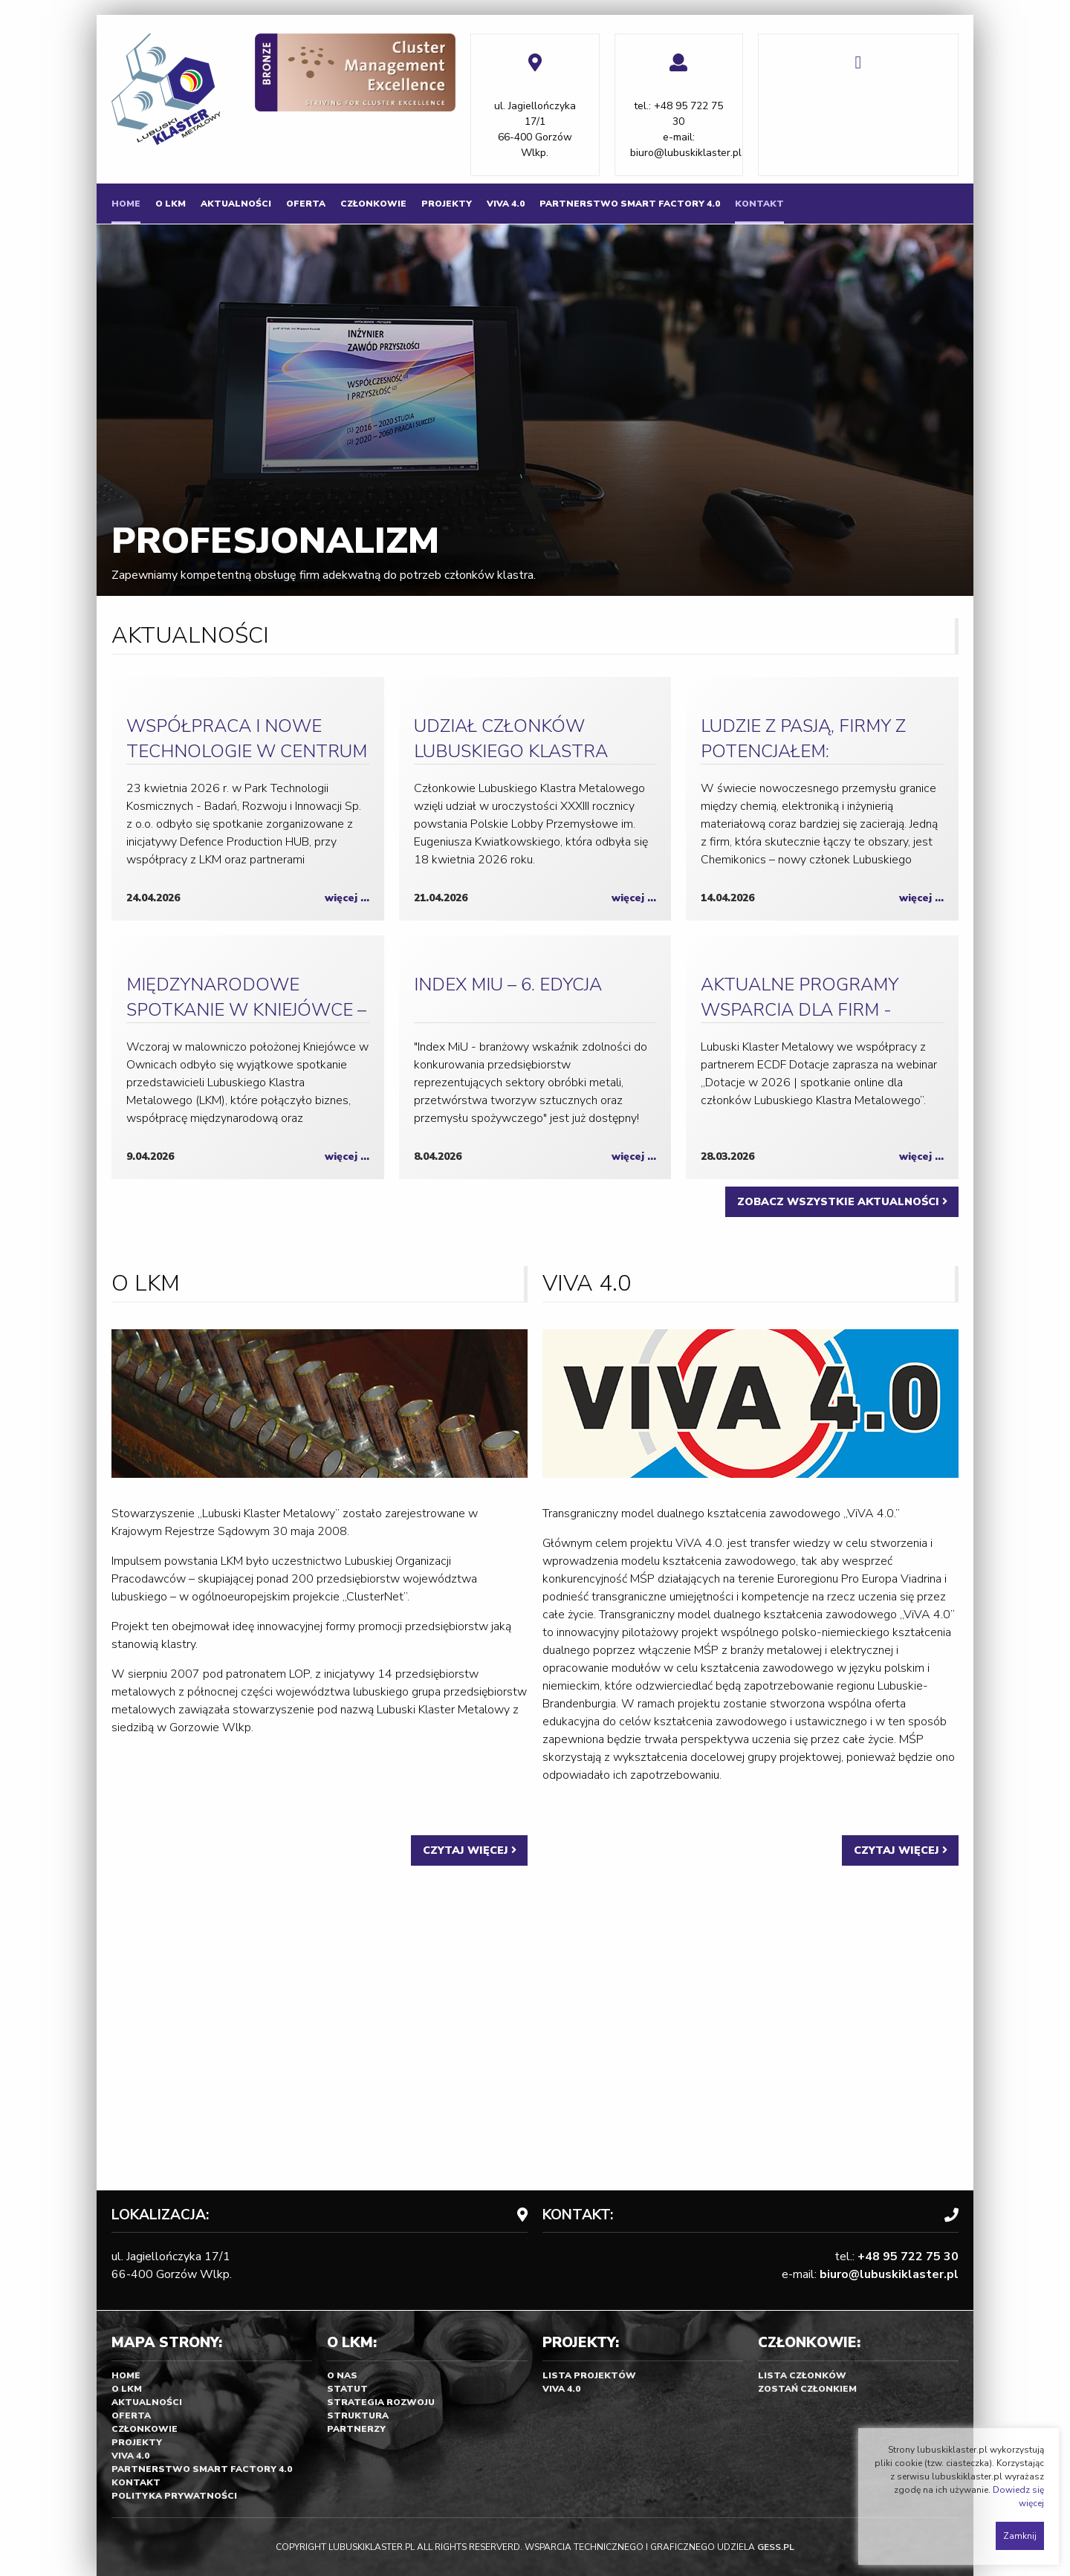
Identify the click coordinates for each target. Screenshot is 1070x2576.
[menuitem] (125, 204)
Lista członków (802, 2375)
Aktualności (236, 204)
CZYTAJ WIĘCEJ (469, 1850)
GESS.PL (775, 2547)
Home (125, 2375)
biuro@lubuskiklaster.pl (686, 153)
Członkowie (373, 204)
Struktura (358, 2415)
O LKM (170, 204)
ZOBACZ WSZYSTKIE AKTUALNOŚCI (842, 1201)
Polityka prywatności (174, 2496)
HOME (125, 204)
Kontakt (759, 204)
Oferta (305, 204)
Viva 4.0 (506, 204)
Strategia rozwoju (381, 2402)
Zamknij (1020, 2536)
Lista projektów (589, 2375)
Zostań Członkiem (807, 2389)
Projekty (446, 204)
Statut (347, 2389)
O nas (342, 2375)
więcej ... (347, 898)
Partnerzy (356, 2429)
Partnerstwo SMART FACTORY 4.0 (629, 204)
